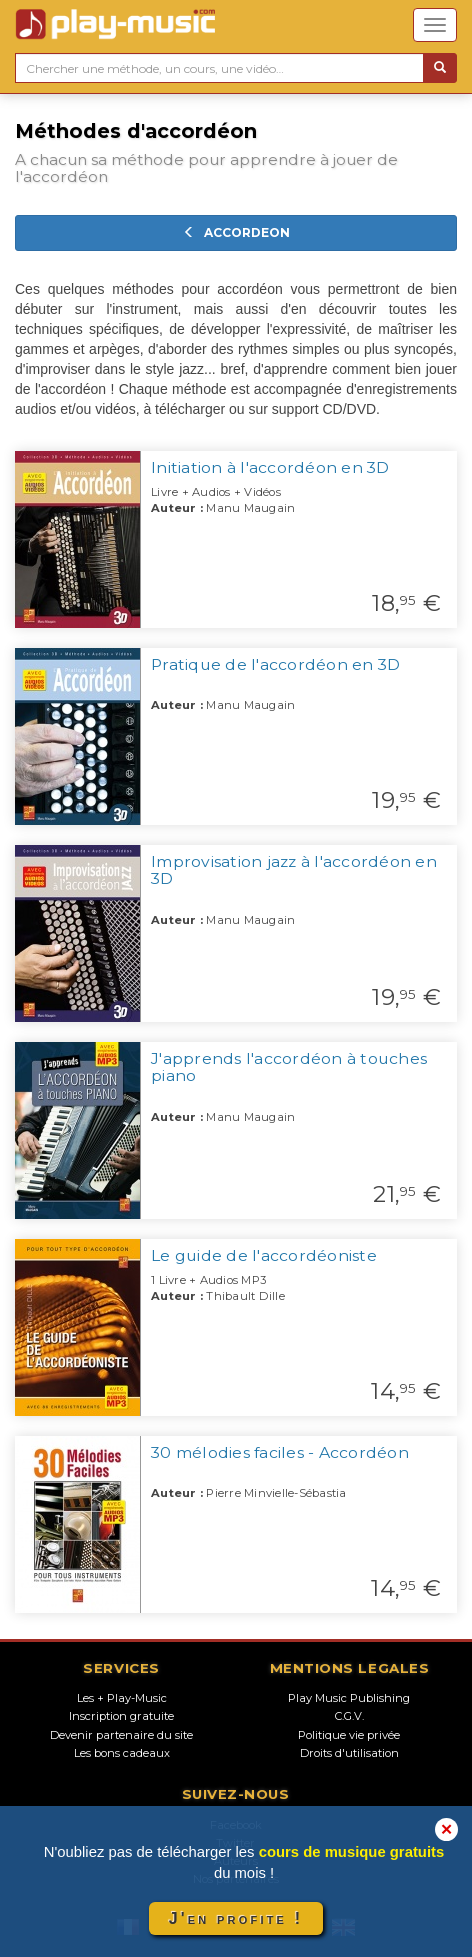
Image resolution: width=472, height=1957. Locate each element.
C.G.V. (349, 1716)
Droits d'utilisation (349, 1753)
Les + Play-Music (122, 1698)
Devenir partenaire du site (121, 1735)
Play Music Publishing (349, 1698)
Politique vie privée (349, 1735)
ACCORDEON (236, 232)
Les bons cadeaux (122, 1753)
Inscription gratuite (121, 1716)
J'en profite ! (236, 1918)
